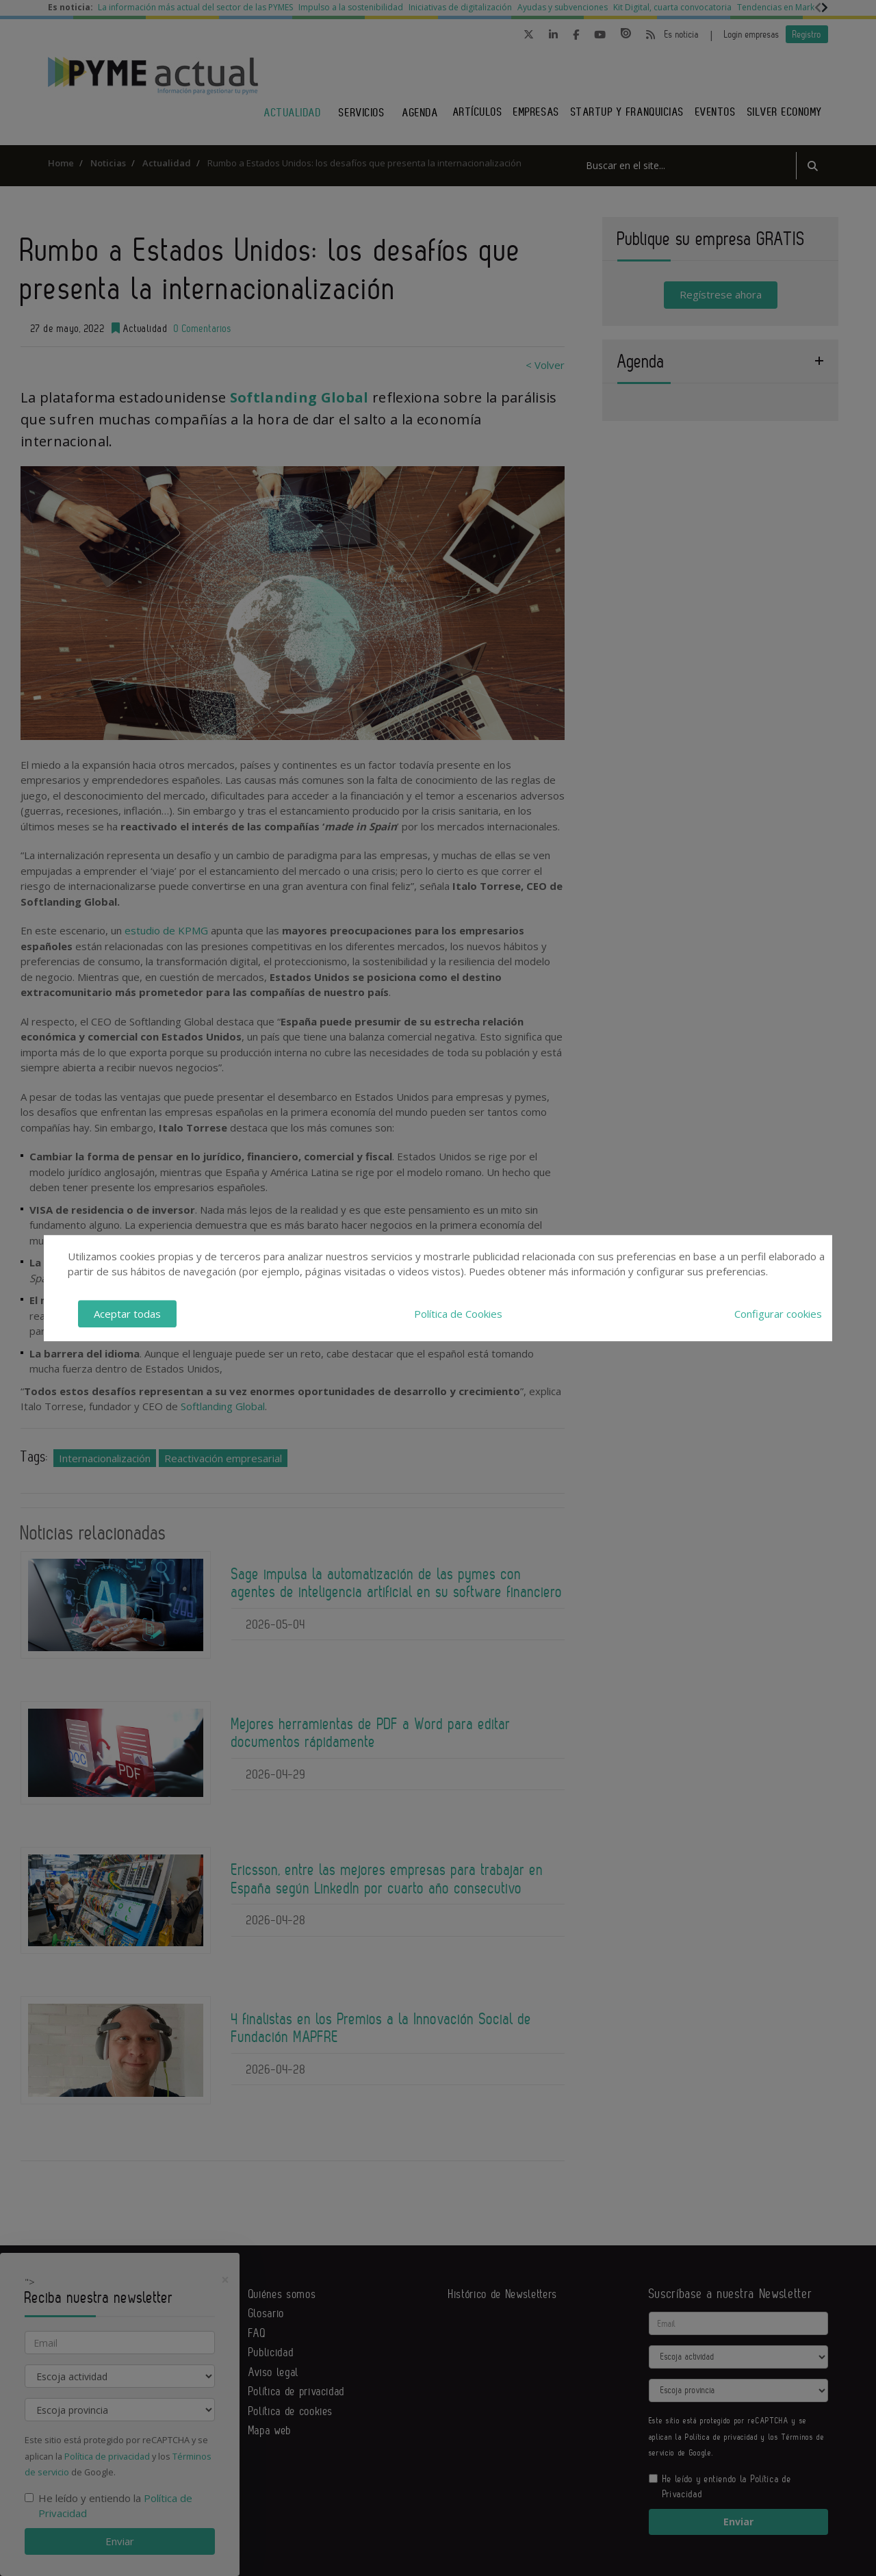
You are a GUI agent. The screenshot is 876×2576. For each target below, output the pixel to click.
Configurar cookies (778, 1314)
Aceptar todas (127, 1314)
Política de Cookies (458, 1314)
